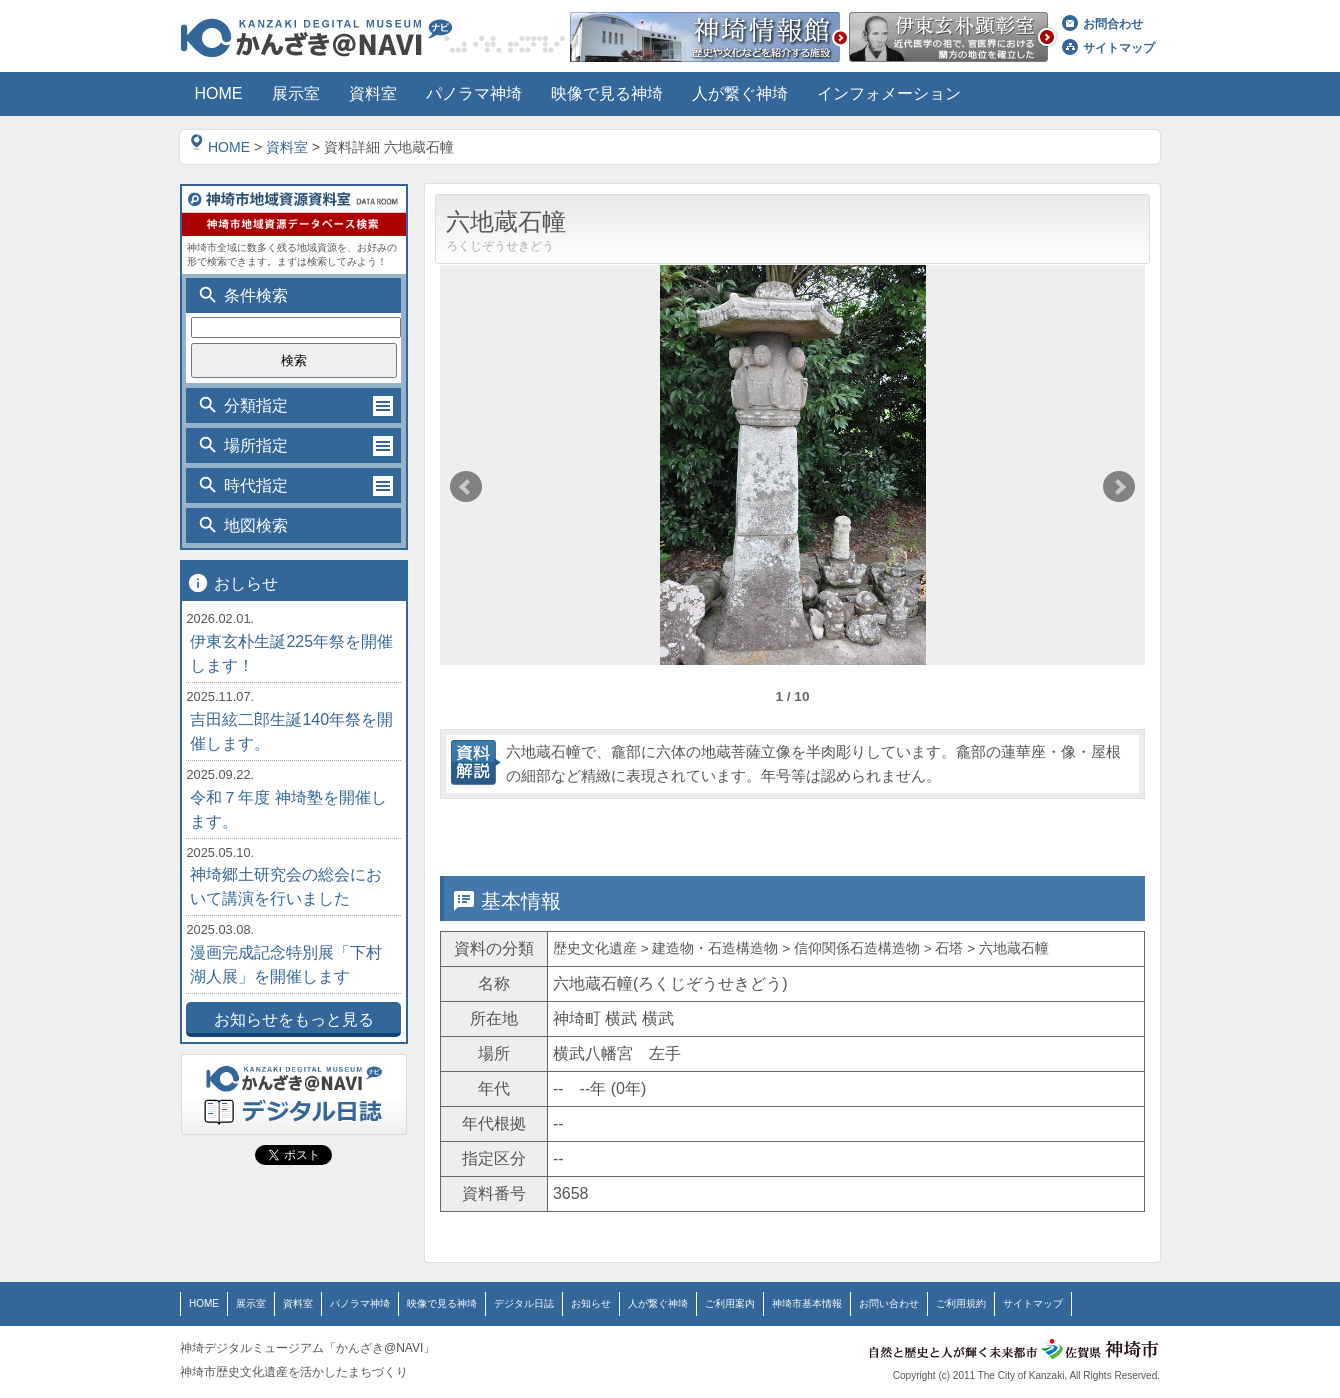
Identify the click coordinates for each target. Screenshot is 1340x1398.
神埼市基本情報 (807, 1303)
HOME (220, 147)
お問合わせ (1102, 24)
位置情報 (877, 828)
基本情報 (527, 828)
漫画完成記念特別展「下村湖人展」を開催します (286, 964)
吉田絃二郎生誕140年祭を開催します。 (291, 731)
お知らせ (591, 1303)
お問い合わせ (889, 1303)
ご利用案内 (730, 1303)
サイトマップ (1108, 48)
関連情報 (1052, 828)
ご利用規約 (961, 1303)
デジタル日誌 (524, 1303)
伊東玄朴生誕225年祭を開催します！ (291, 653)
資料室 (287, 147)
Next (1119, 487)
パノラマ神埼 (360, 1303)
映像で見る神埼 (442, 1303)
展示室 (251, 1303)
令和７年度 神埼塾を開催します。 (288, 809)
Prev (466, 487)
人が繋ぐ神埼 (658, 1303)
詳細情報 (702, 828)
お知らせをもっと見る (294, 1019)
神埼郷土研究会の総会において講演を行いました (286, 886)
